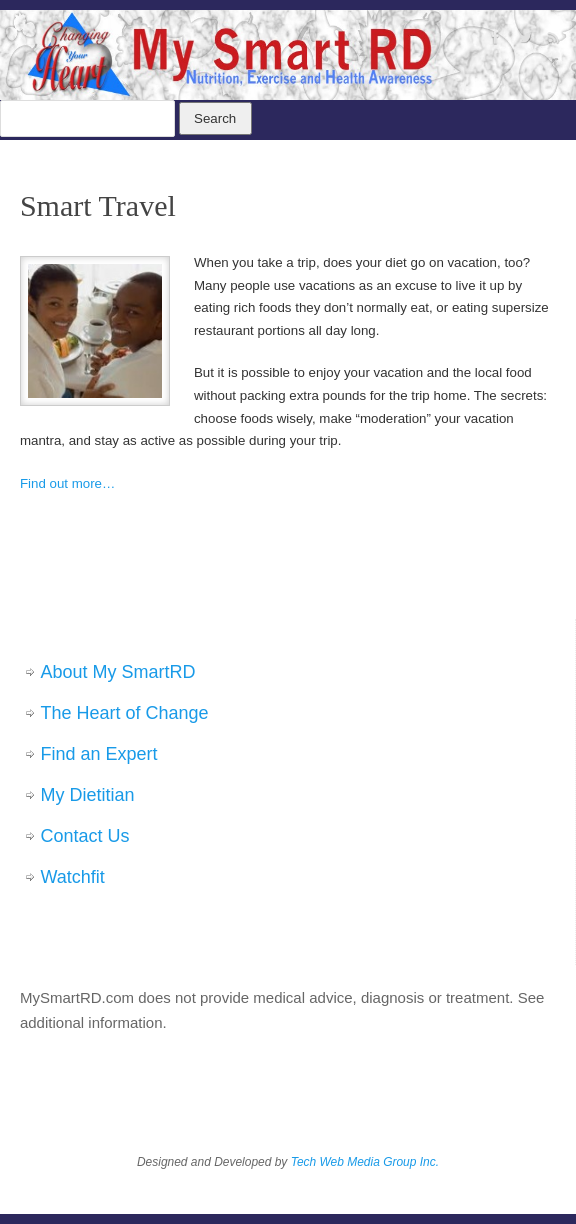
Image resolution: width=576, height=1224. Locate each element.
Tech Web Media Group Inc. (365, 1162)
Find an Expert (99, 754)
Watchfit (73, 877)
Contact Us (85, 836)
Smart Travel (98, 205)
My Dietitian (88, 795)
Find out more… (67, 483)
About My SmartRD (118, 672)
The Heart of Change (125, 713)
